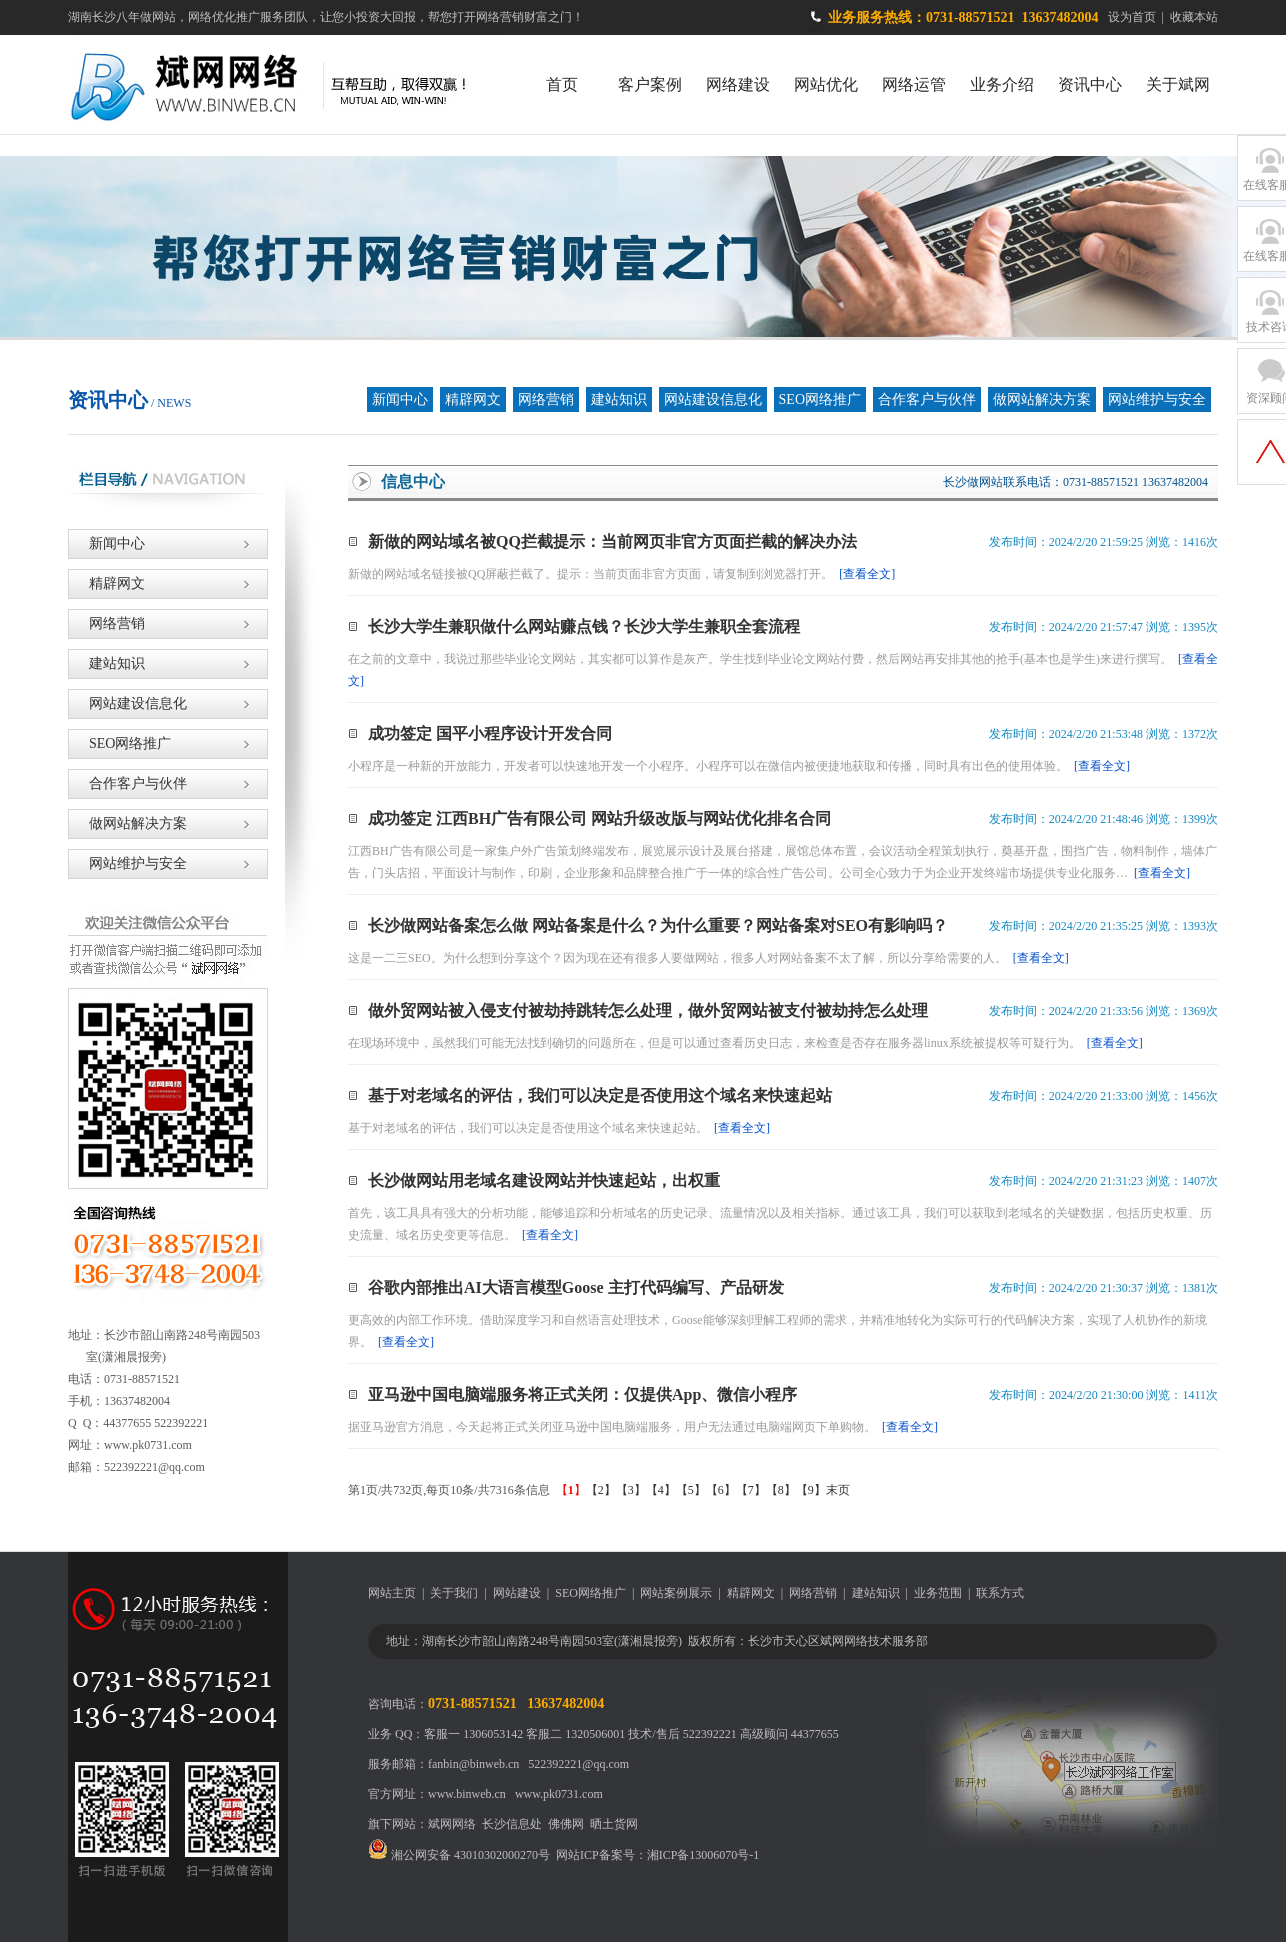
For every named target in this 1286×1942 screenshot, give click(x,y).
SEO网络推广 (820, 399)
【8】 (781, 1490)
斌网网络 (452, 1824)
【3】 (631, 1490)
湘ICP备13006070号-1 (703, 1855)
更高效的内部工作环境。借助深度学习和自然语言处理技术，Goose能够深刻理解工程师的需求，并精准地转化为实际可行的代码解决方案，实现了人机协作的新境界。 (777, 1331)
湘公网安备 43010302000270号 (459, 1855)
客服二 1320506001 (575, 1734)
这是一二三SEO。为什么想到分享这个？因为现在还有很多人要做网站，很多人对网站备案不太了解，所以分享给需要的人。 (708, 958)
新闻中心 (400, 399)
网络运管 (914, 84)
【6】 (721, 1490)
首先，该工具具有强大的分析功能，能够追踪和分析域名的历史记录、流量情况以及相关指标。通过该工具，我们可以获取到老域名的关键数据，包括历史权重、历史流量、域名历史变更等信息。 (780, 1224)
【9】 (811, 1490)
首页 (562, 84)
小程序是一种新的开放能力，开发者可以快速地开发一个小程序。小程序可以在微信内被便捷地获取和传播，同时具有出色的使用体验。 (739, 766)
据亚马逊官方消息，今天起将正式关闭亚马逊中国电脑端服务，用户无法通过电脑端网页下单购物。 (643, 1427)
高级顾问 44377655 (789, 1734)
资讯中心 (1090, 84)
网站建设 (517, 1593)
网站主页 (392, 1593)
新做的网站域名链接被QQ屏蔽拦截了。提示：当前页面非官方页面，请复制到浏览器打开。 (621, 574)
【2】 (601, 1490)
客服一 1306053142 (473, 1734)
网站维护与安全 (1157, 399)
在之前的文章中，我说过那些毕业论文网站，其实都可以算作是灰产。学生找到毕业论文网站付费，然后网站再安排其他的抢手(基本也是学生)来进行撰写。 (783, 670)
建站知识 (619, 399)
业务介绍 (1002, 84)
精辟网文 (473, 399)
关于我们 (454, 1593)
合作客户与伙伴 (927, 399)
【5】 (691, 1490)
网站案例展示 (676, 1593)
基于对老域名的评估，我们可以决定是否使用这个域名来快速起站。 (559, 1128)
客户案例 (650, 84)
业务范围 (938, 1593)
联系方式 (1000, 1593)
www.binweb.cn (467, 1794)
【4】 (661, 1490)
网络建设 (738, 84)
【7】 (751, 1490)
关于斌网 (1178, 84)
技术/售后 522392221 (682, 1734)
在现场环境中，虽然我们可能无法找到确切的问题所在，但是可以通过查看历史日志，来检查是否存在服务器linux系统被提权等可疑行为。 (745, 1043)
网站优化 (826, 84)
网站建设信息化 (713, 399)
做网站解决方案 (1042, 399)
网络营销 (546, 399)
